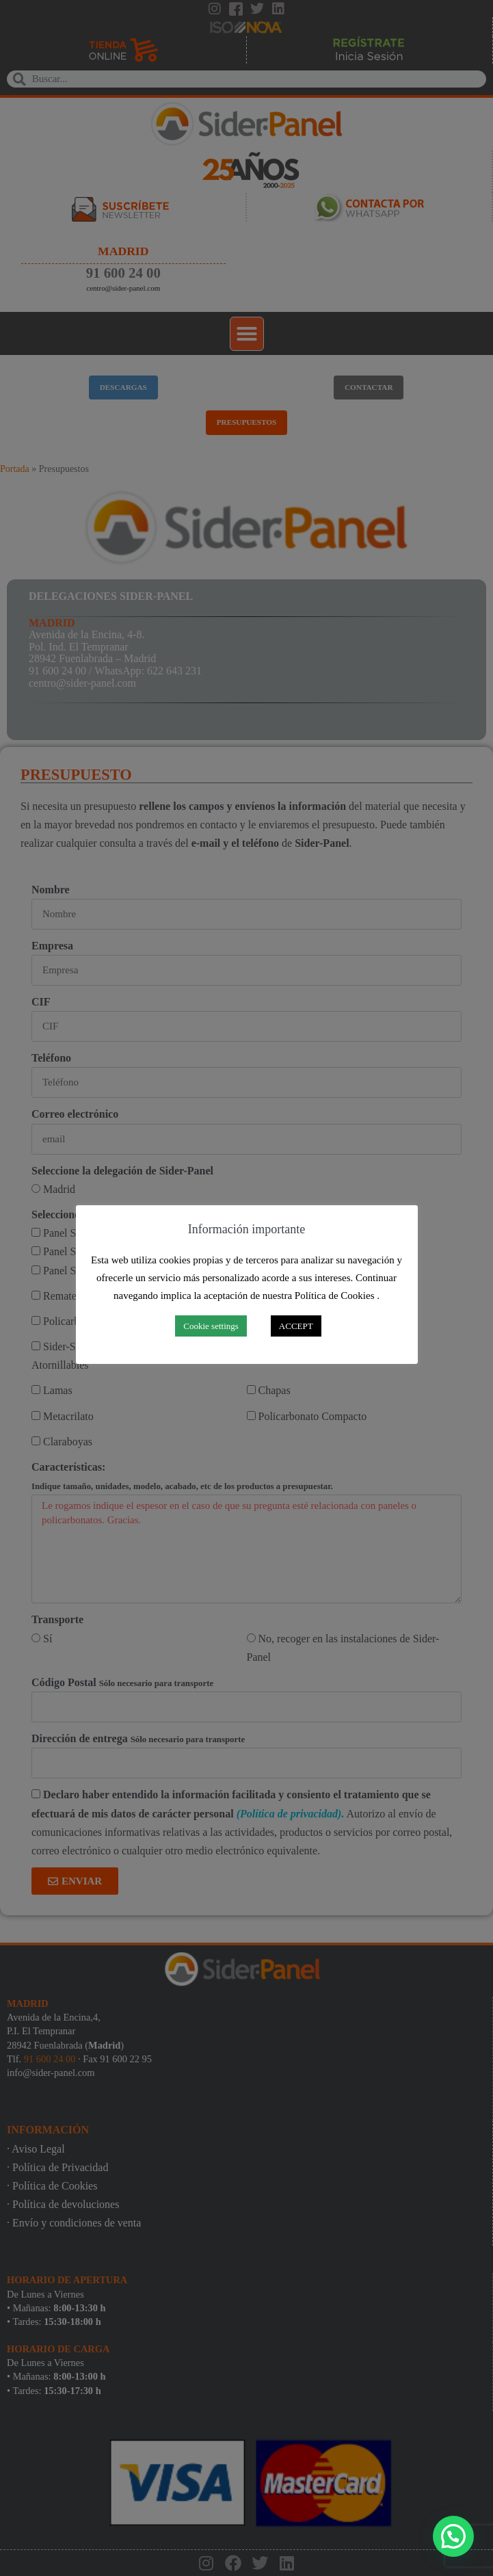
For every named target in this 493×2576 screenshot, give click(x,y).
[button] (453, 2536)
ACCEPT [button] (296, 1326)
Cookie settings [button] (211, 1326)
